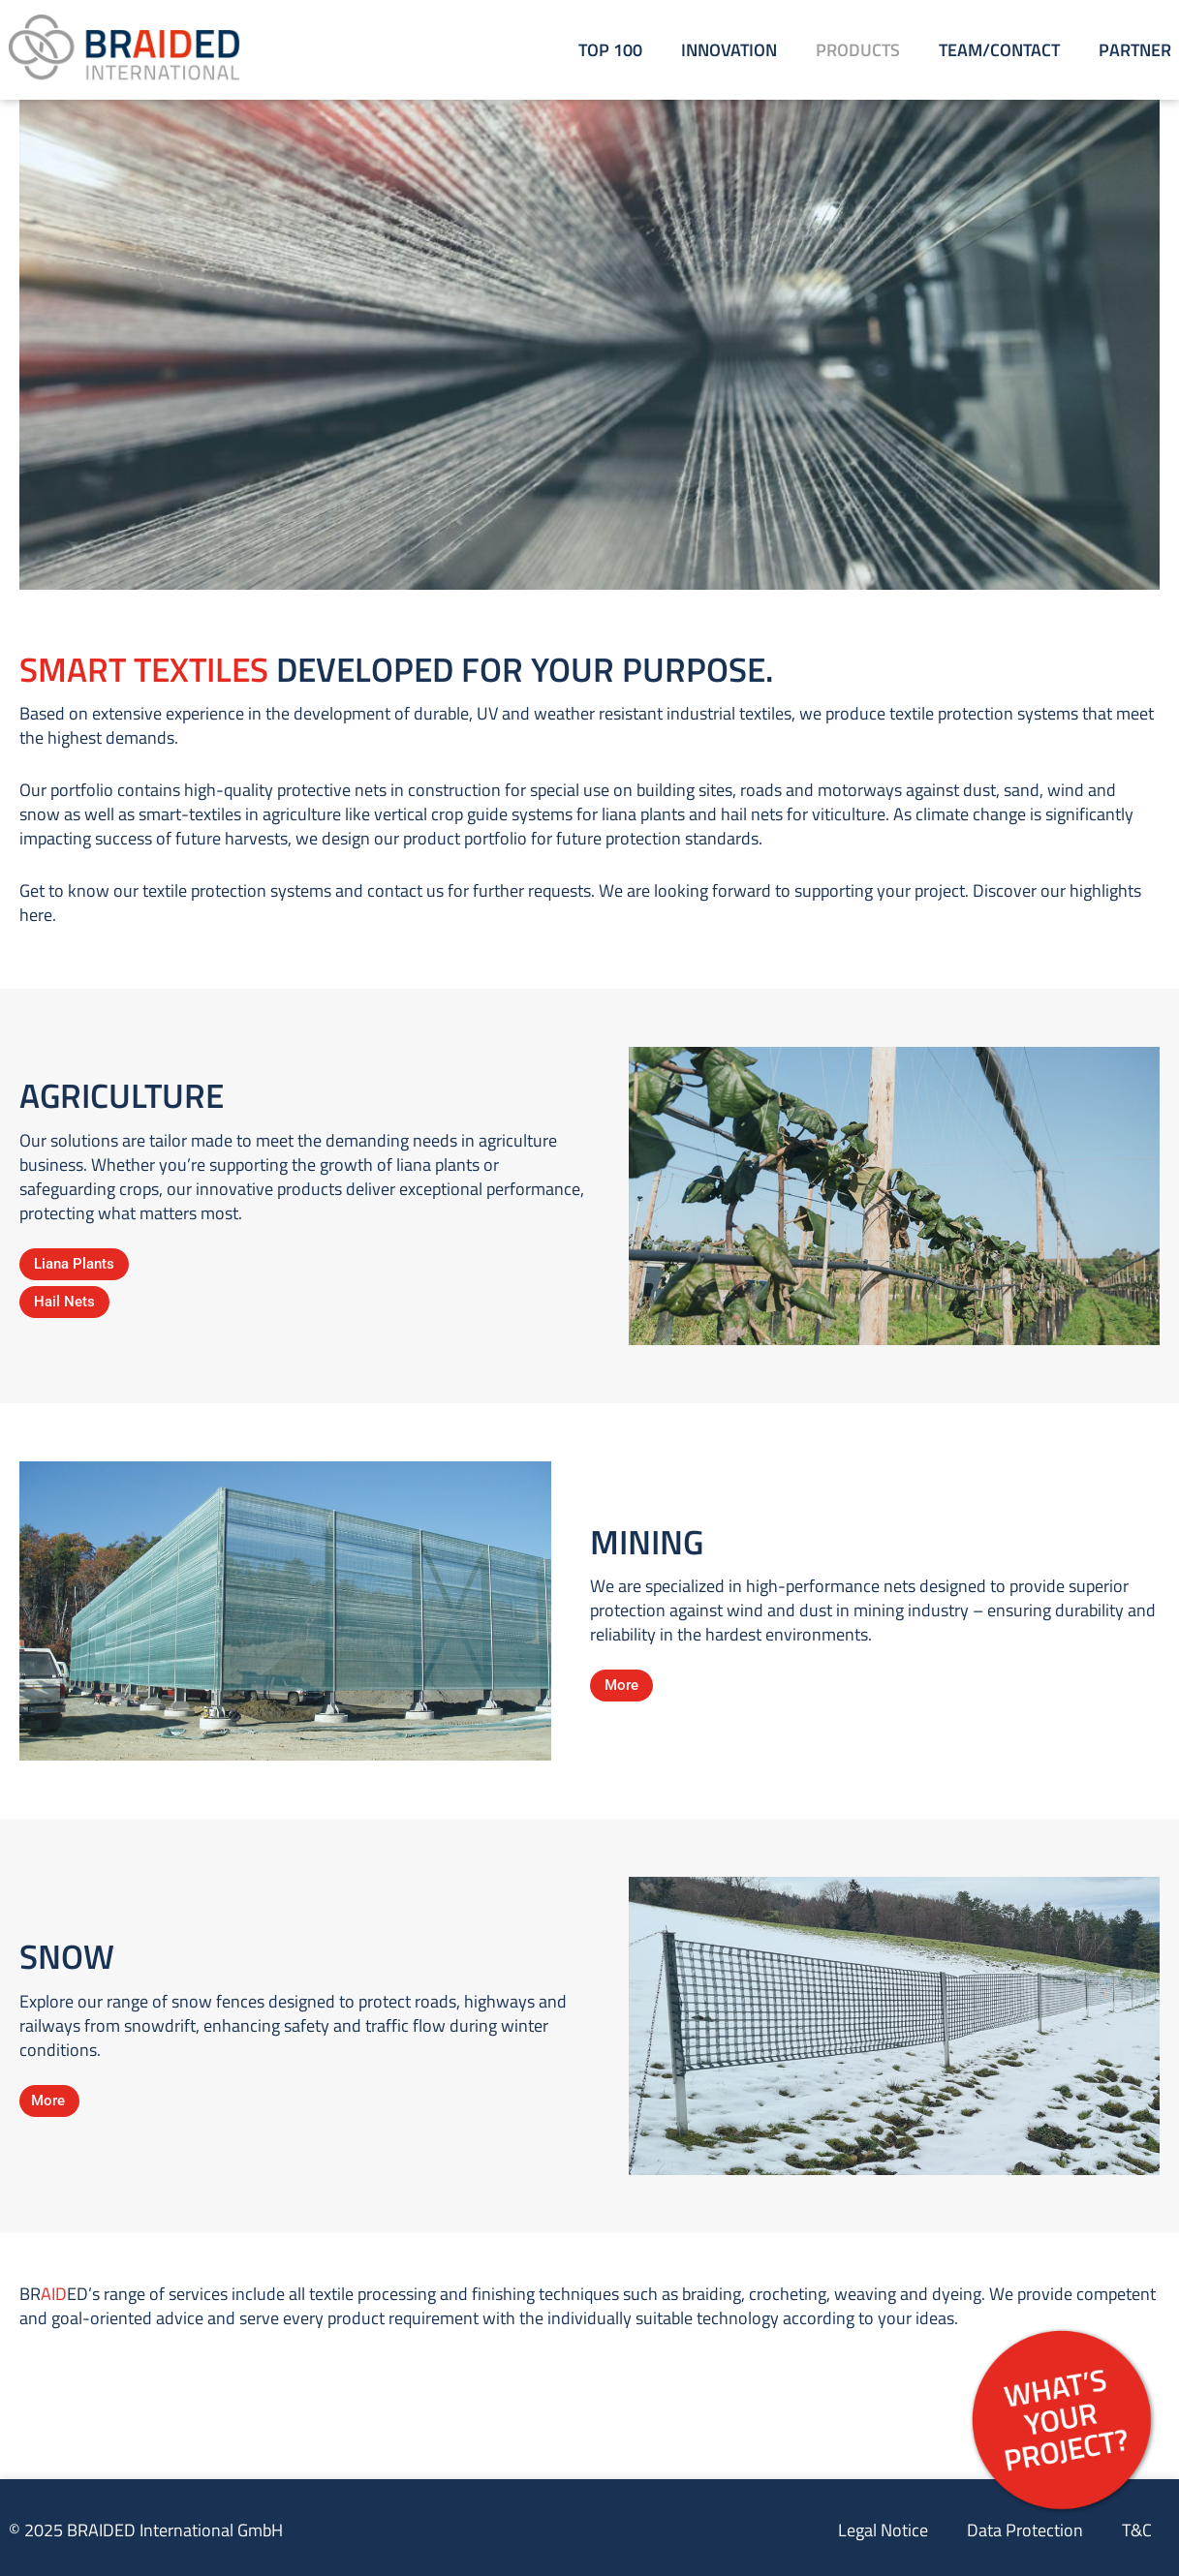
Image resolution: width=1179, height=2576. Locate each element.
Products (858, 50)
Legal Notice (883, 2530)
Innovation (729, 50)
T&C (1137, 2530)
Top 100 (610, 50)
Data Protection (1025, 2530)
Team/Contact (999, 50)
